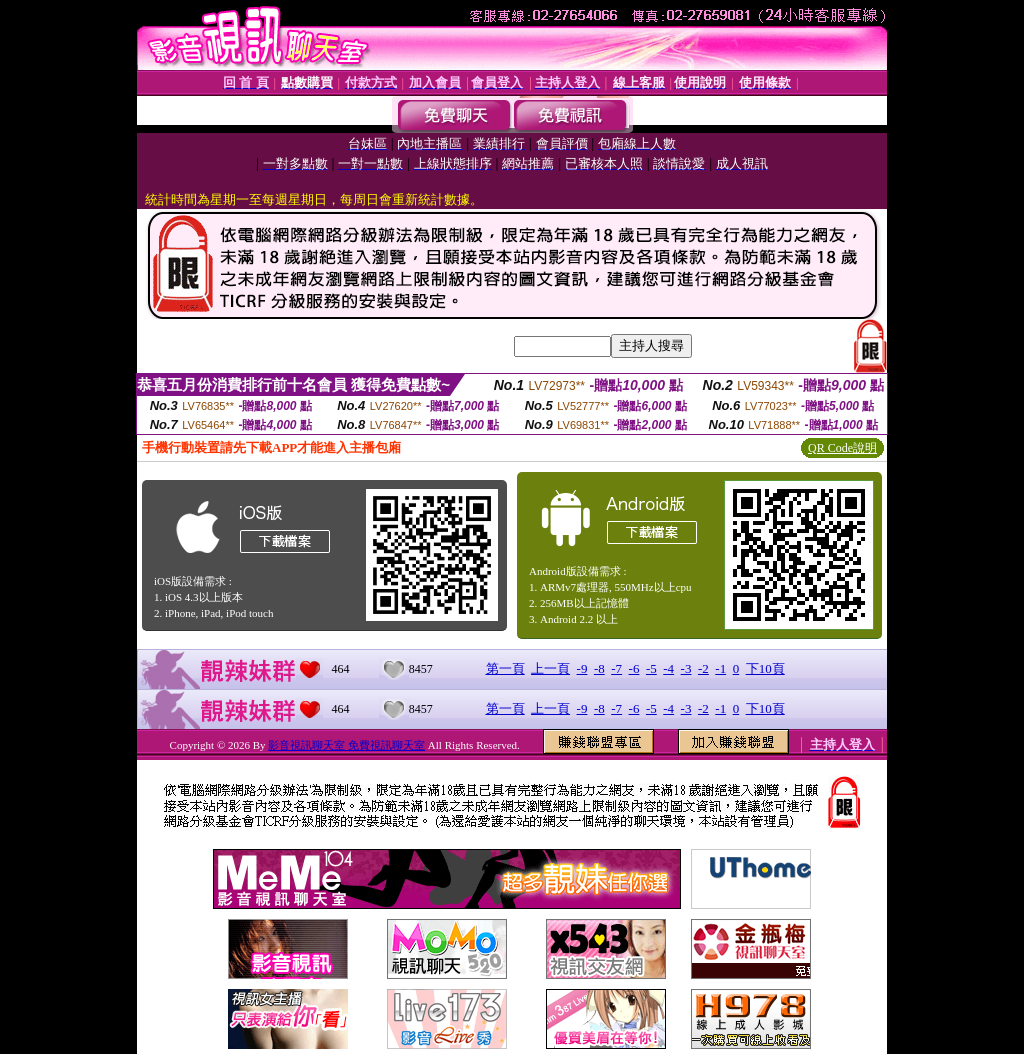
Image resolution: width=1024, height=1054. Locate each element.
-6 (634, 668)
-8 (599, 668)
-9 (582, 668)
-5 (651, 668)
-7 (616, 668)
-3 (686, 668)
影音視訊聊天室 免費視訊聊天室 (346, 745)
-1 (720, 668)
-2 (703, 668)
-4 (668, 668)
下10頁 (765, 668)
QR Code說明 (842, 448)
